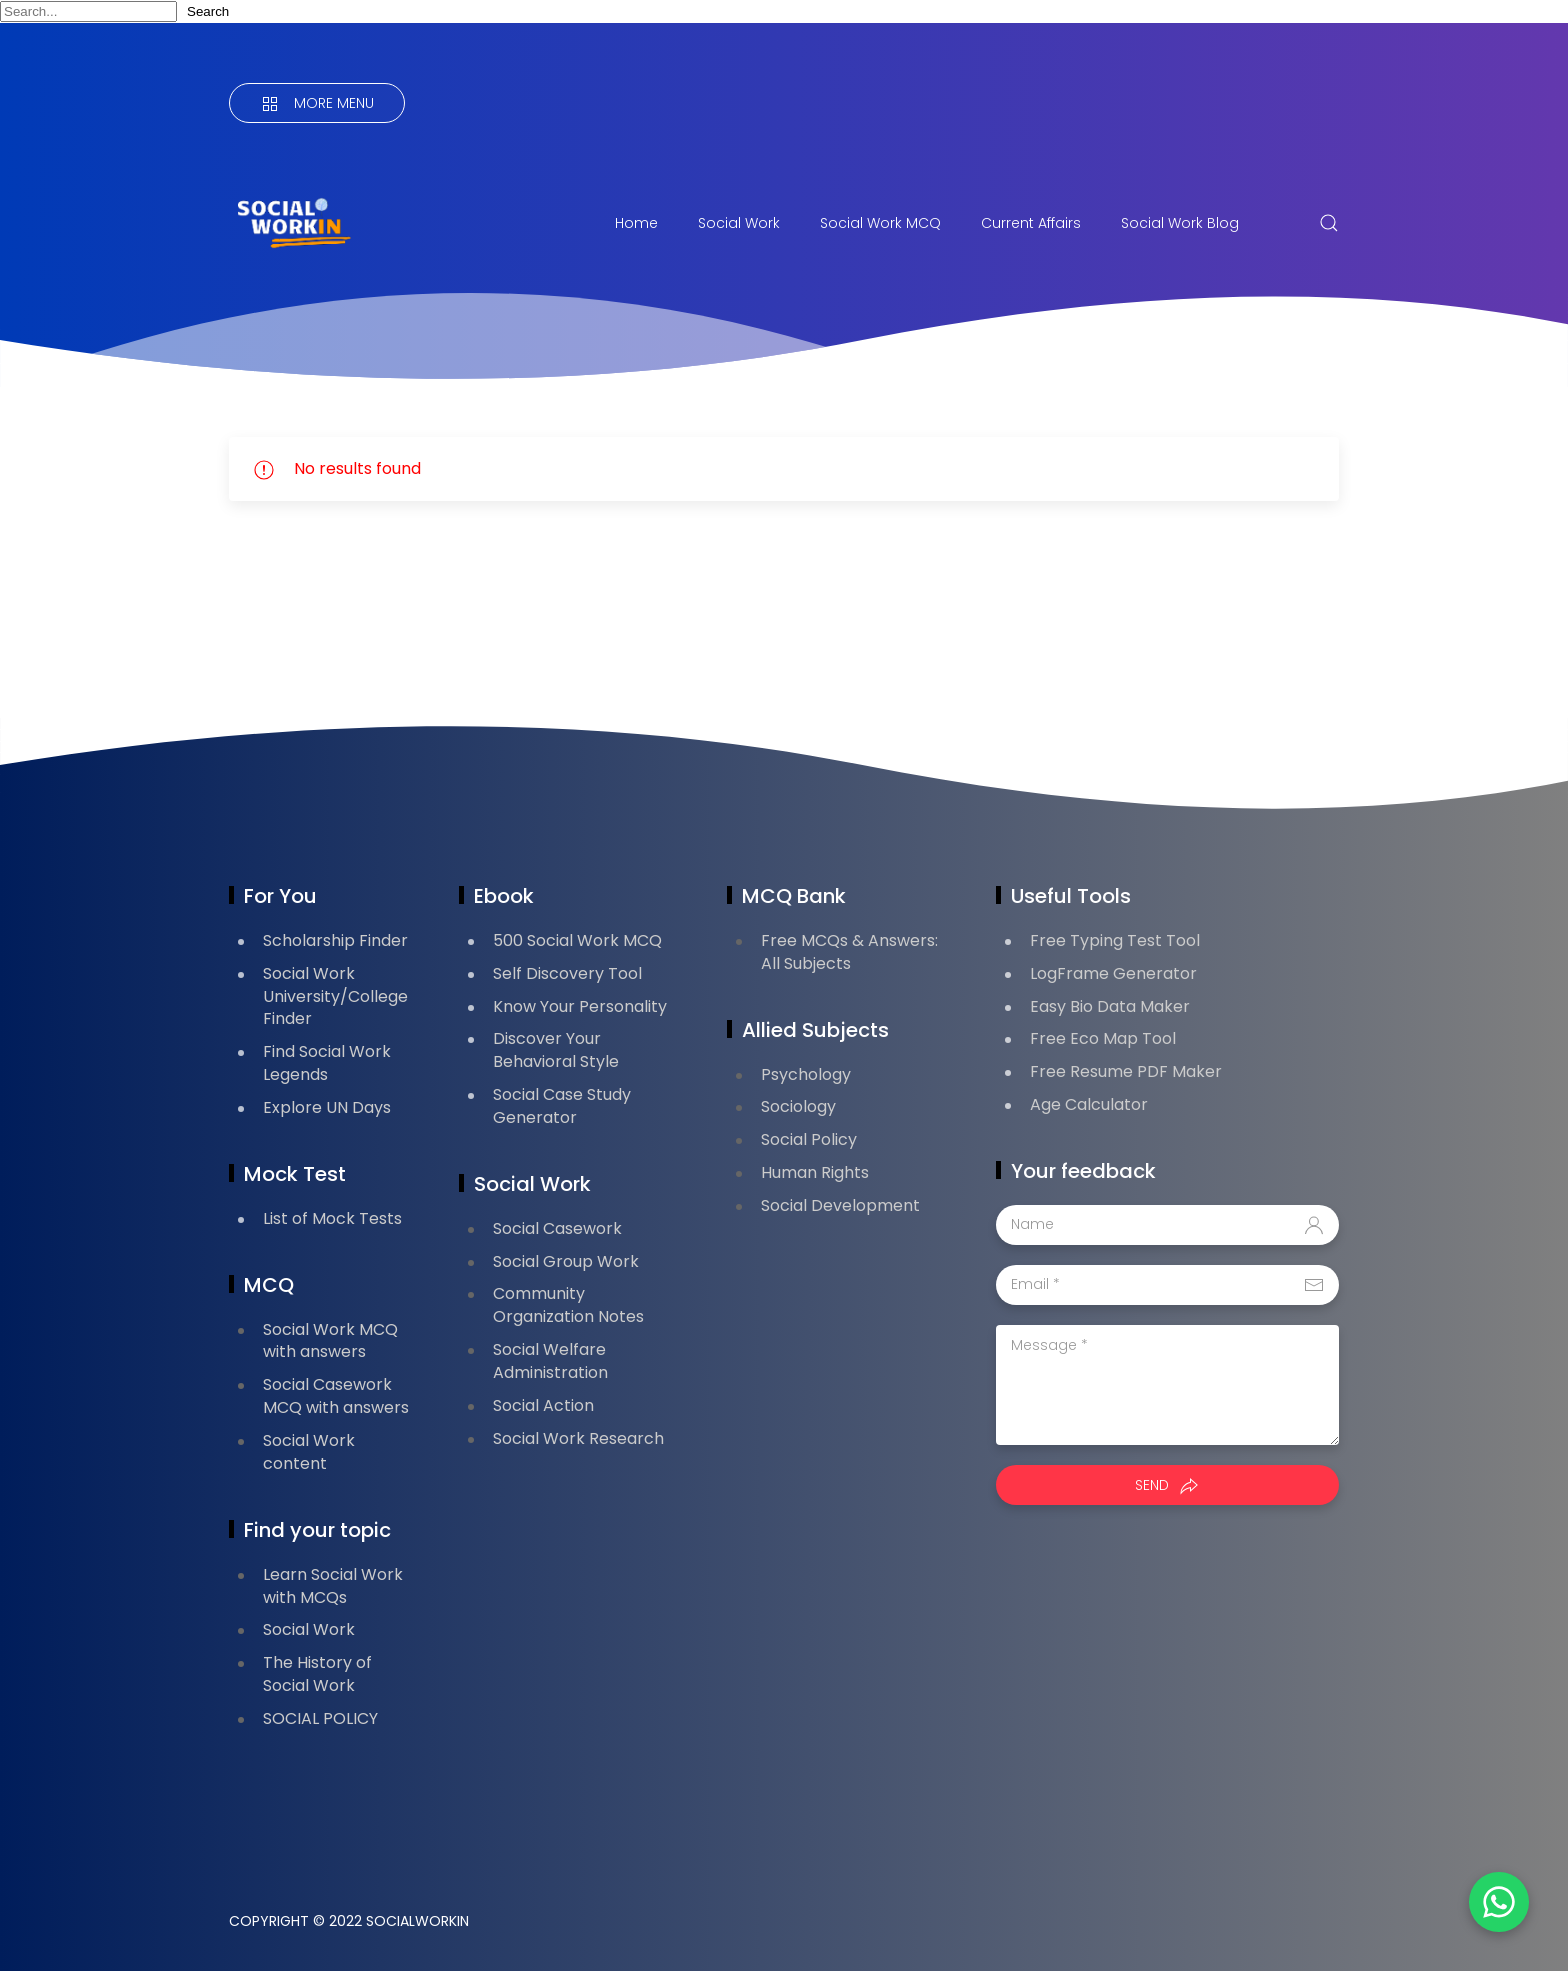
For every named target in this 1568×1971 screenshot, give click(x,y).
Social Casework (557, 1228)
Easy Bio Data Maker (1110, 1006)
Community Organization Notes (568, 1305)
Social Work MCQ (880, 223)
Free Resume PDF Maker (1126, 1071)
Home (636, 223)
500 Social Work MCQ (577, 940)
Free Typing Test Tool (1115, 940)
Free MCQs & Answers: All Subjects (849, 952)
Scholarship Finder (335, 940)
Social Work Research (578, 1438)
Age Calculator (1089, 1104)
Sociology (798, 1106)
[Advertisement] (593, 616)
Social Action (543, 1405)
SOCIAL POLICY (320, 1718)
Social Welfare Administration (550, 1361)
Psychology (806, 1074)
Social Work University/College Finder (335, 996)
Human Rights (815, 1172)
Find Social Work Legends (327, 1063)
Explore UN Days (327, 1107)
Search (208, 11)
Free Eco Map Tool (1103, 1038)
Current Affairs (1031, 223)
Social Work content (309, 1452)
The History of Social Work (317, 1674)
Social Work (739, 223)
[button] (1498, 1901)
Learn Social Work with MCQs (333, 1586)
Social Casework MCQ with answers (336, 1396)
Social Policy (809, 1139)
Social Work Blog (1180, 223)
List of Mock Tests (332, 1218)
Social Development (840, 1205)
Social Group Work (566, 1261)
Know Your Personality (580, 1006)
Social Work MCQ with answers (330, 1341)
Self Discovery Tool (567, 973)
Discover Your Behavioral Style (556, 1050)
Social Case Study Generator (562, 1106)
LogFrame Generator (1113, 973)
